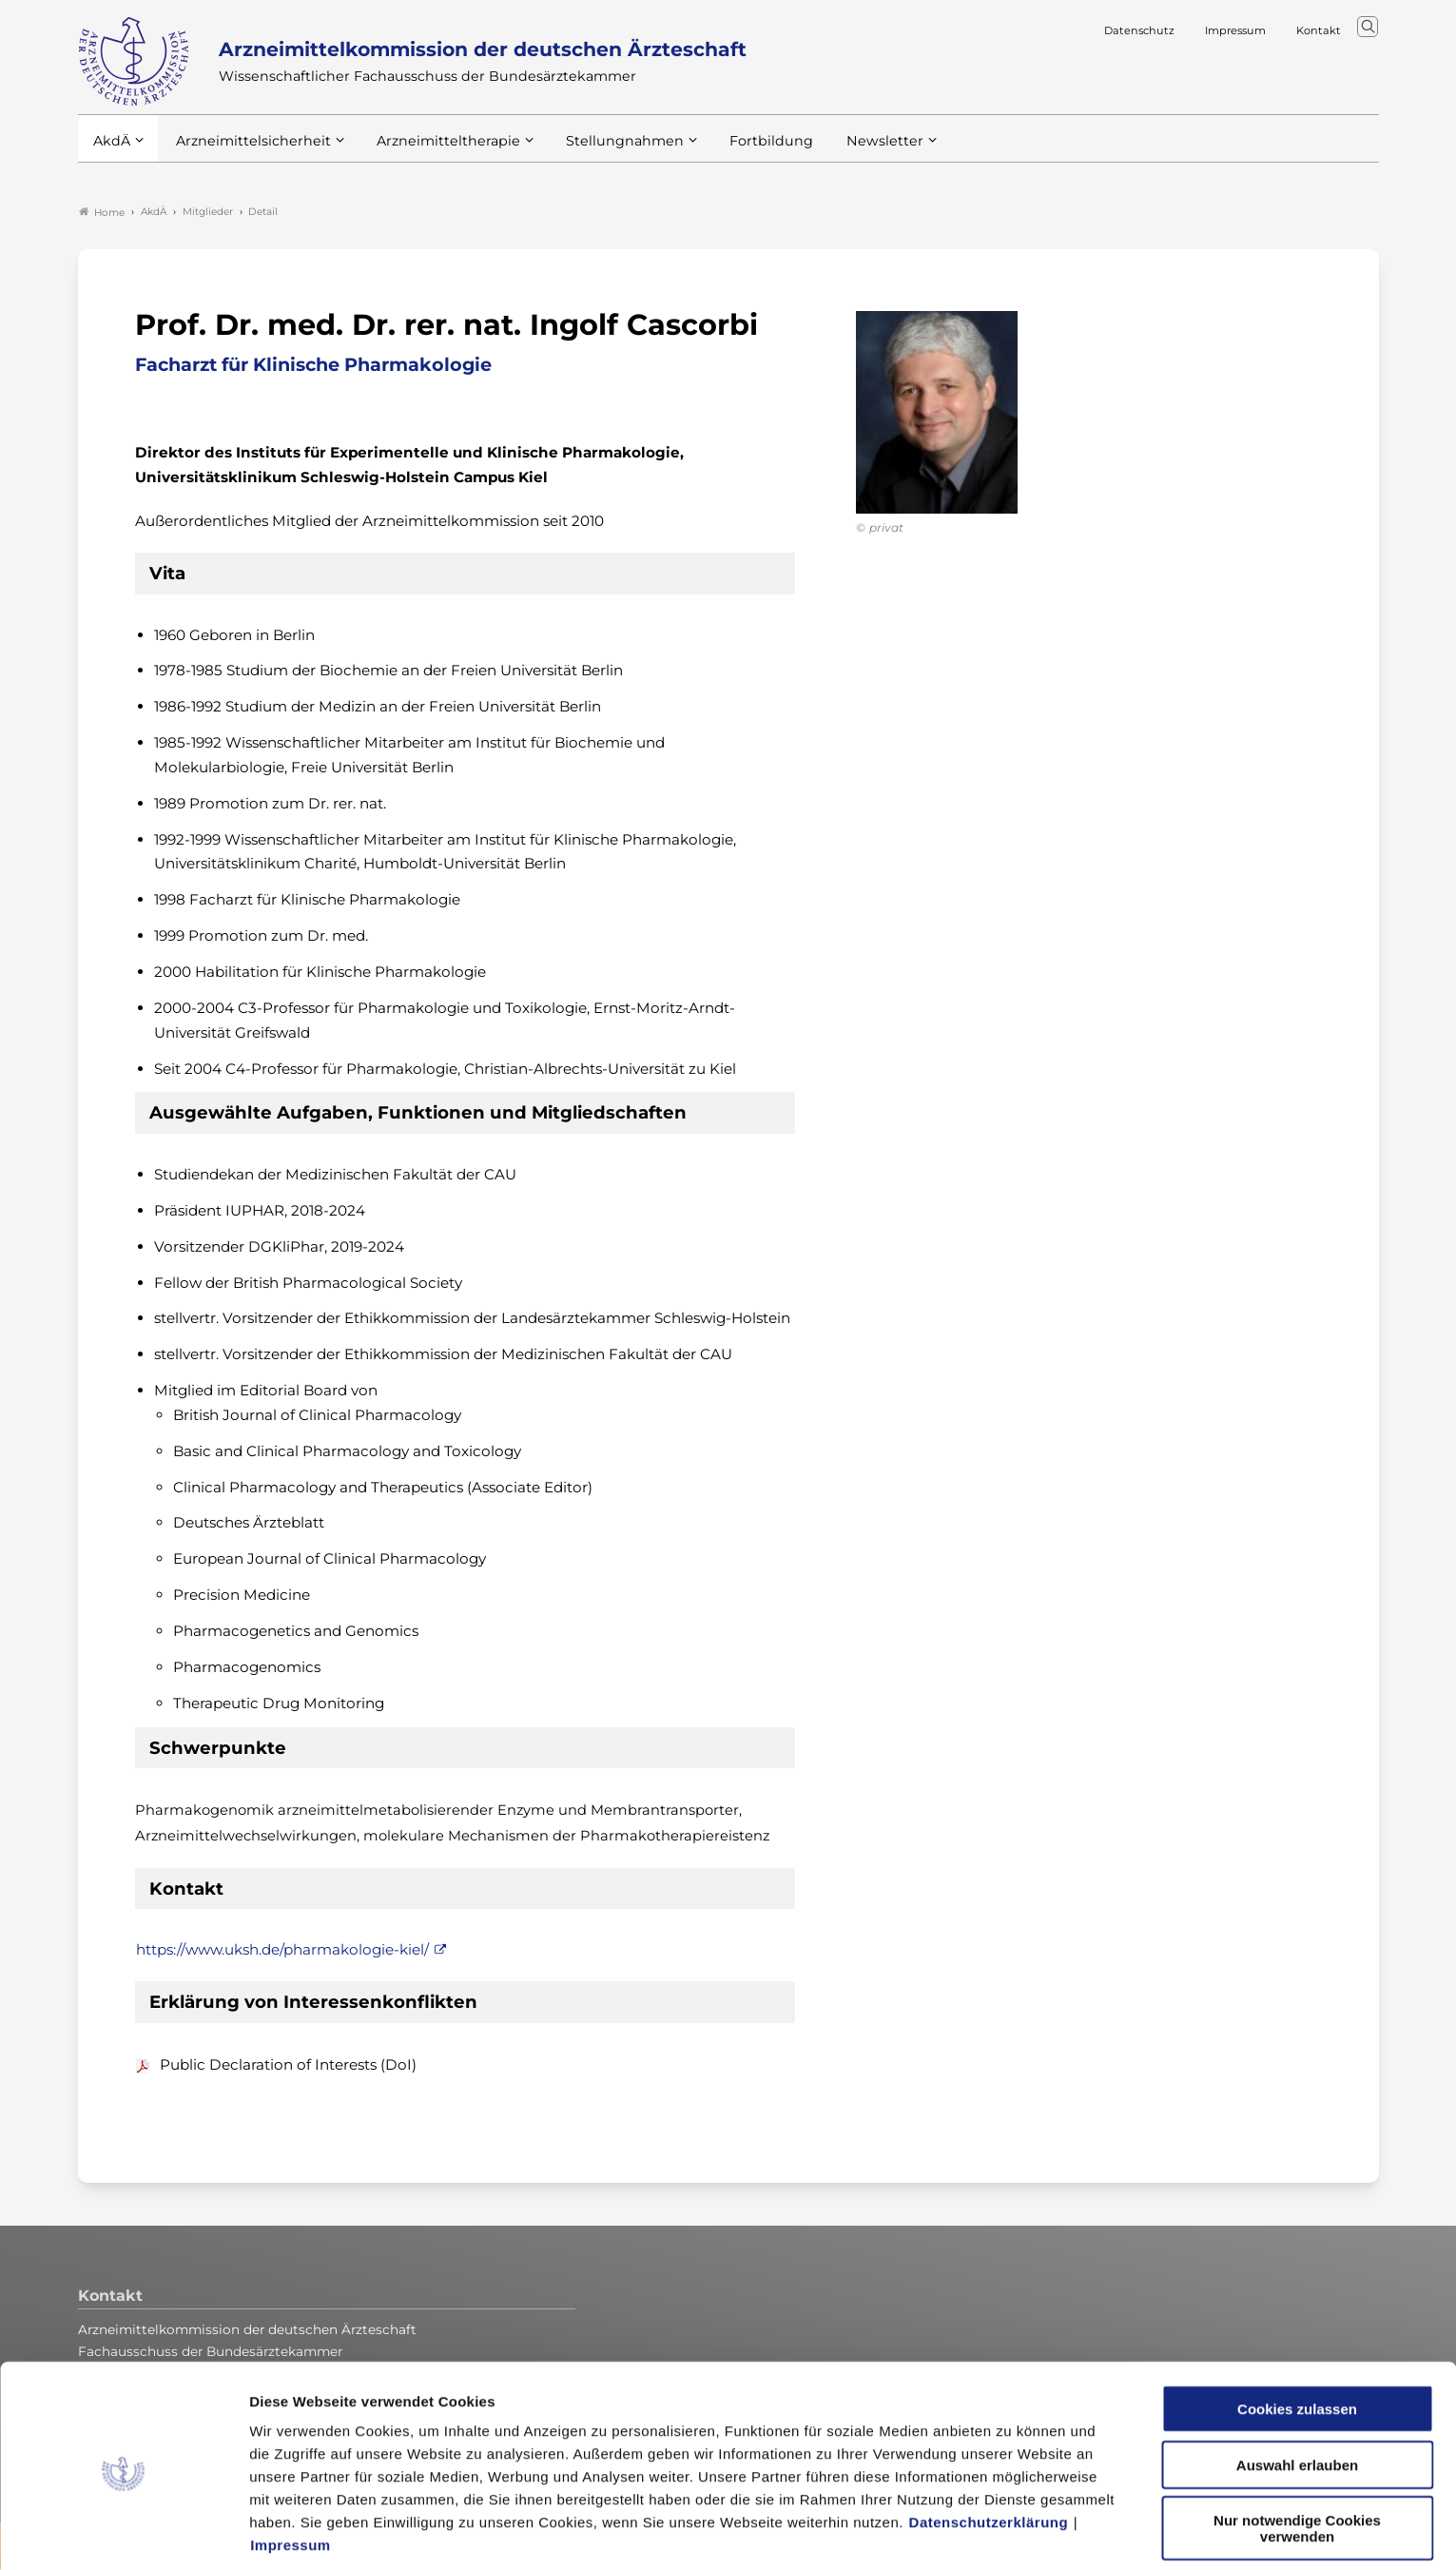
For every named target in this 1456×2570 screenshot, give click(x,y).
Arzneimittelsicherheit (247, 151)
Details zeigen (1012, 2532)
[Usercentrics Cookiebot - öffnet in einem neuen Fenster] (123, 2533)
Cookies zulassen (1297, 2335)
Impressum (290, 2471)
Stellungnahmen (599, 151)
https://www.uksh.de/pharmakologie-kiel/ (282, 1951)
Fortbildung (738, 151)
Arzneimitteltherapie (432, 151)
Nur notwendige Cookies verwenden (1297, 2454)
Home (102, 213)
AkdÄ (110, 151)
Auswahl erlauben (1297, 2391)
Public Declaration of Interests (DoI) (288, 2065)
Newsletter (846, 151)
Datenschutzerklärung (989, 2448)
